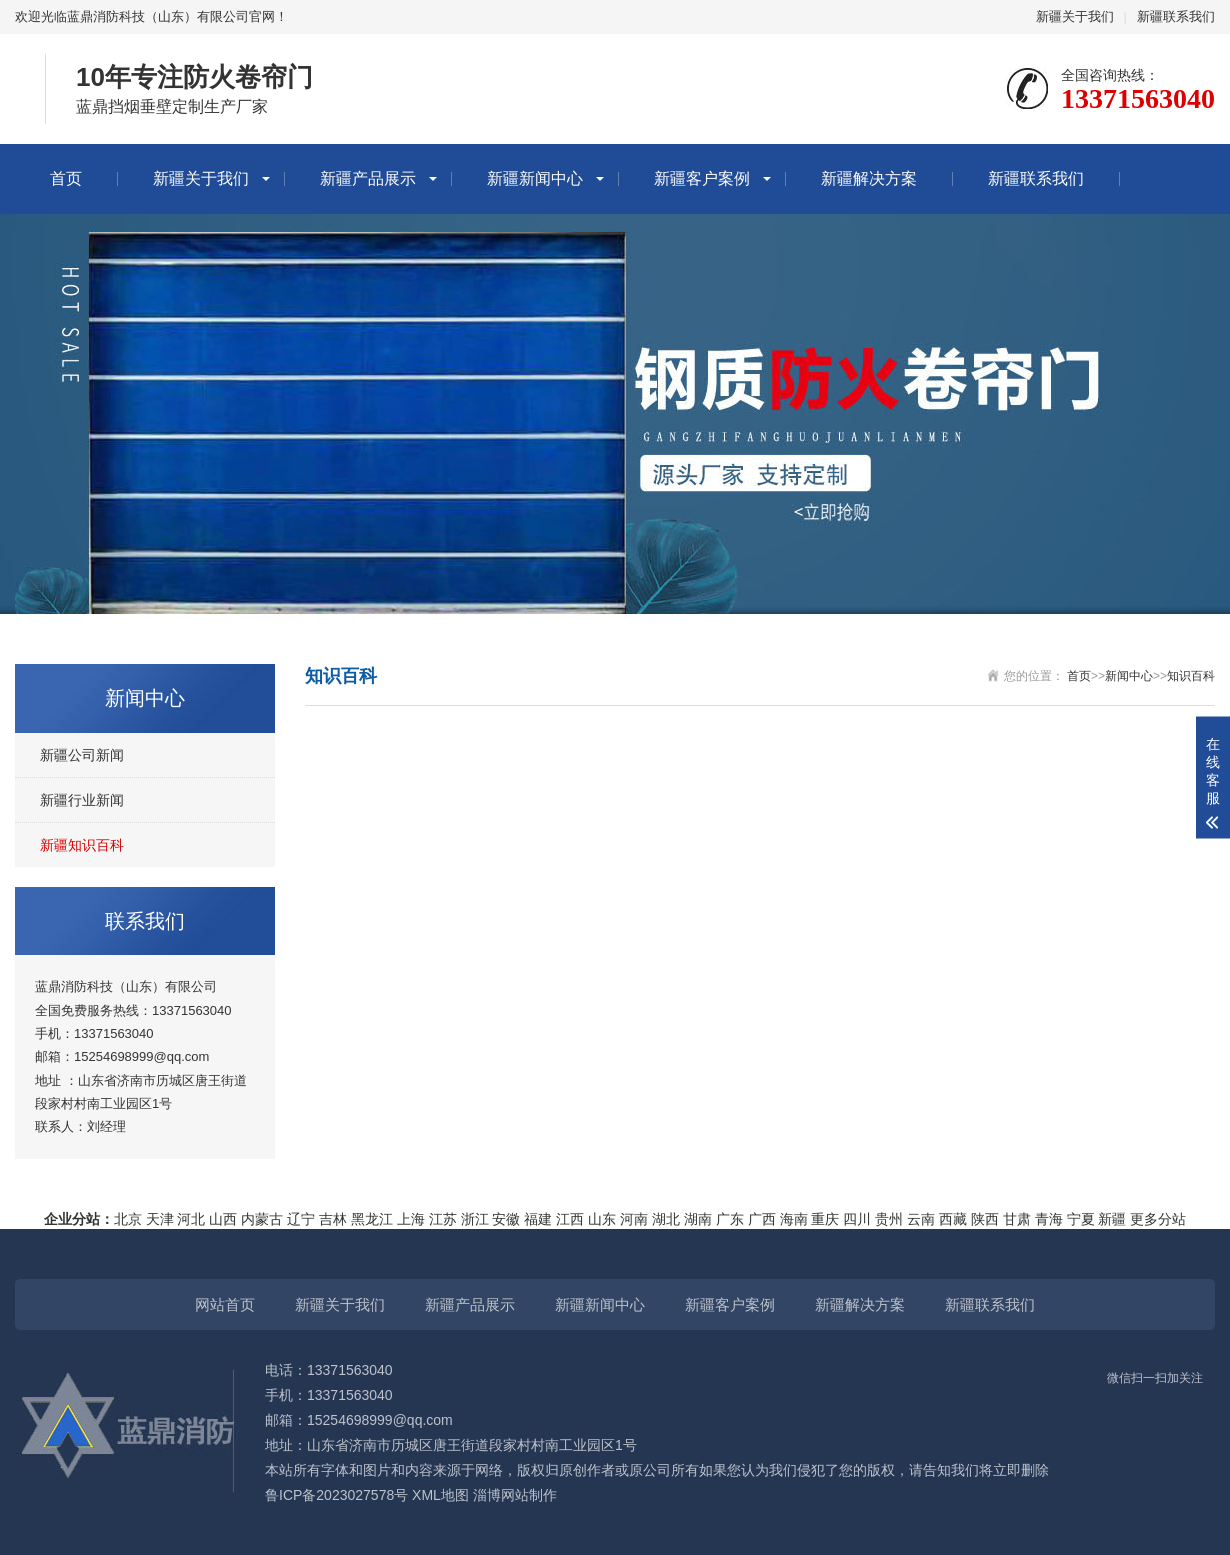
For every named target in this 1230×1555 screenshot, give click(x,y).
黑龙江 (372, 1219)
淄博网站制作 (515, 1495)
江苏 (443, 1219)
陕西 (985, 1219)
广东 (730, 1219)
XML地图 (440, 1495)
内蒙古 (262, 1219)
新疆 (1112, 1219)
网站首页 (225, 1304)
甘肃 (1017, 1219)
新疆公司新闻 (82, 755)
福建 (538, 1219)
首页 (66, 178)
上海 (411, 1219)
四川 (857, 1219)
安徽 (506, 1219)
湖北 (666, 1219)
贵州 (889, 1219)
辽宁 (301, 1219)
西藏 (953, 1219)
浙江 (475, 1219)
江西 (570, 1219)
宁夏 (1081, 1219)
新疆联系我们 (1176, 16)
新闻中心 (1129, 676)
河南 (634, 1219)
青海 (1049, 1219)
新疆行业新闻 (82, 800)
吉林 (333, 1219)
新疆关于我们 (1075, 16)
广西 (762, 1219)
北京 (128, 1219)
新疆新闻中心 (535, 178)
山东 (602, 1219)
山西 (223, 1219)
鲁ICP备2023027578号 (336, 1495)
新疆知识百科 (82, 845)
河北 (191, 1219)
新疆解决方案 (869, 178)
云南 (921, 1219)
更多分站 (1158, 1219)
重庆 (825, 1219)
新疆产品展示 (368, 178)
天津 (160, 1219)
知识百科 (1191, 676)
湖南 (698, 1219)
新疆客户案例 (702, 178)
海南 (794, 1219)
